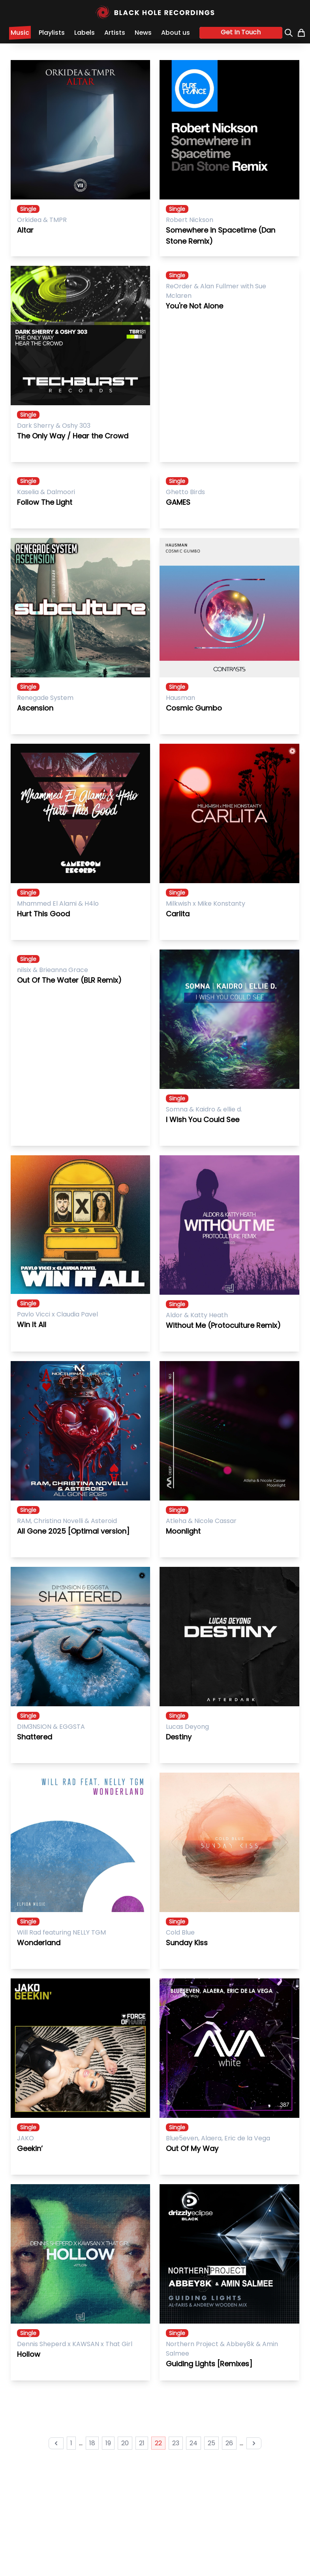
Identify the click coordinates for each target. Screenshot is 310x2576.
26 (229, 2443)
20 (125, 2443)
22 (158, 2443)
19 (108, 2443)
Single (28, 209)
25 (211, 2443)
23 (175, 2443)
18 (92, 2443)
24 (193, 2443)
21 (142, 2443)
